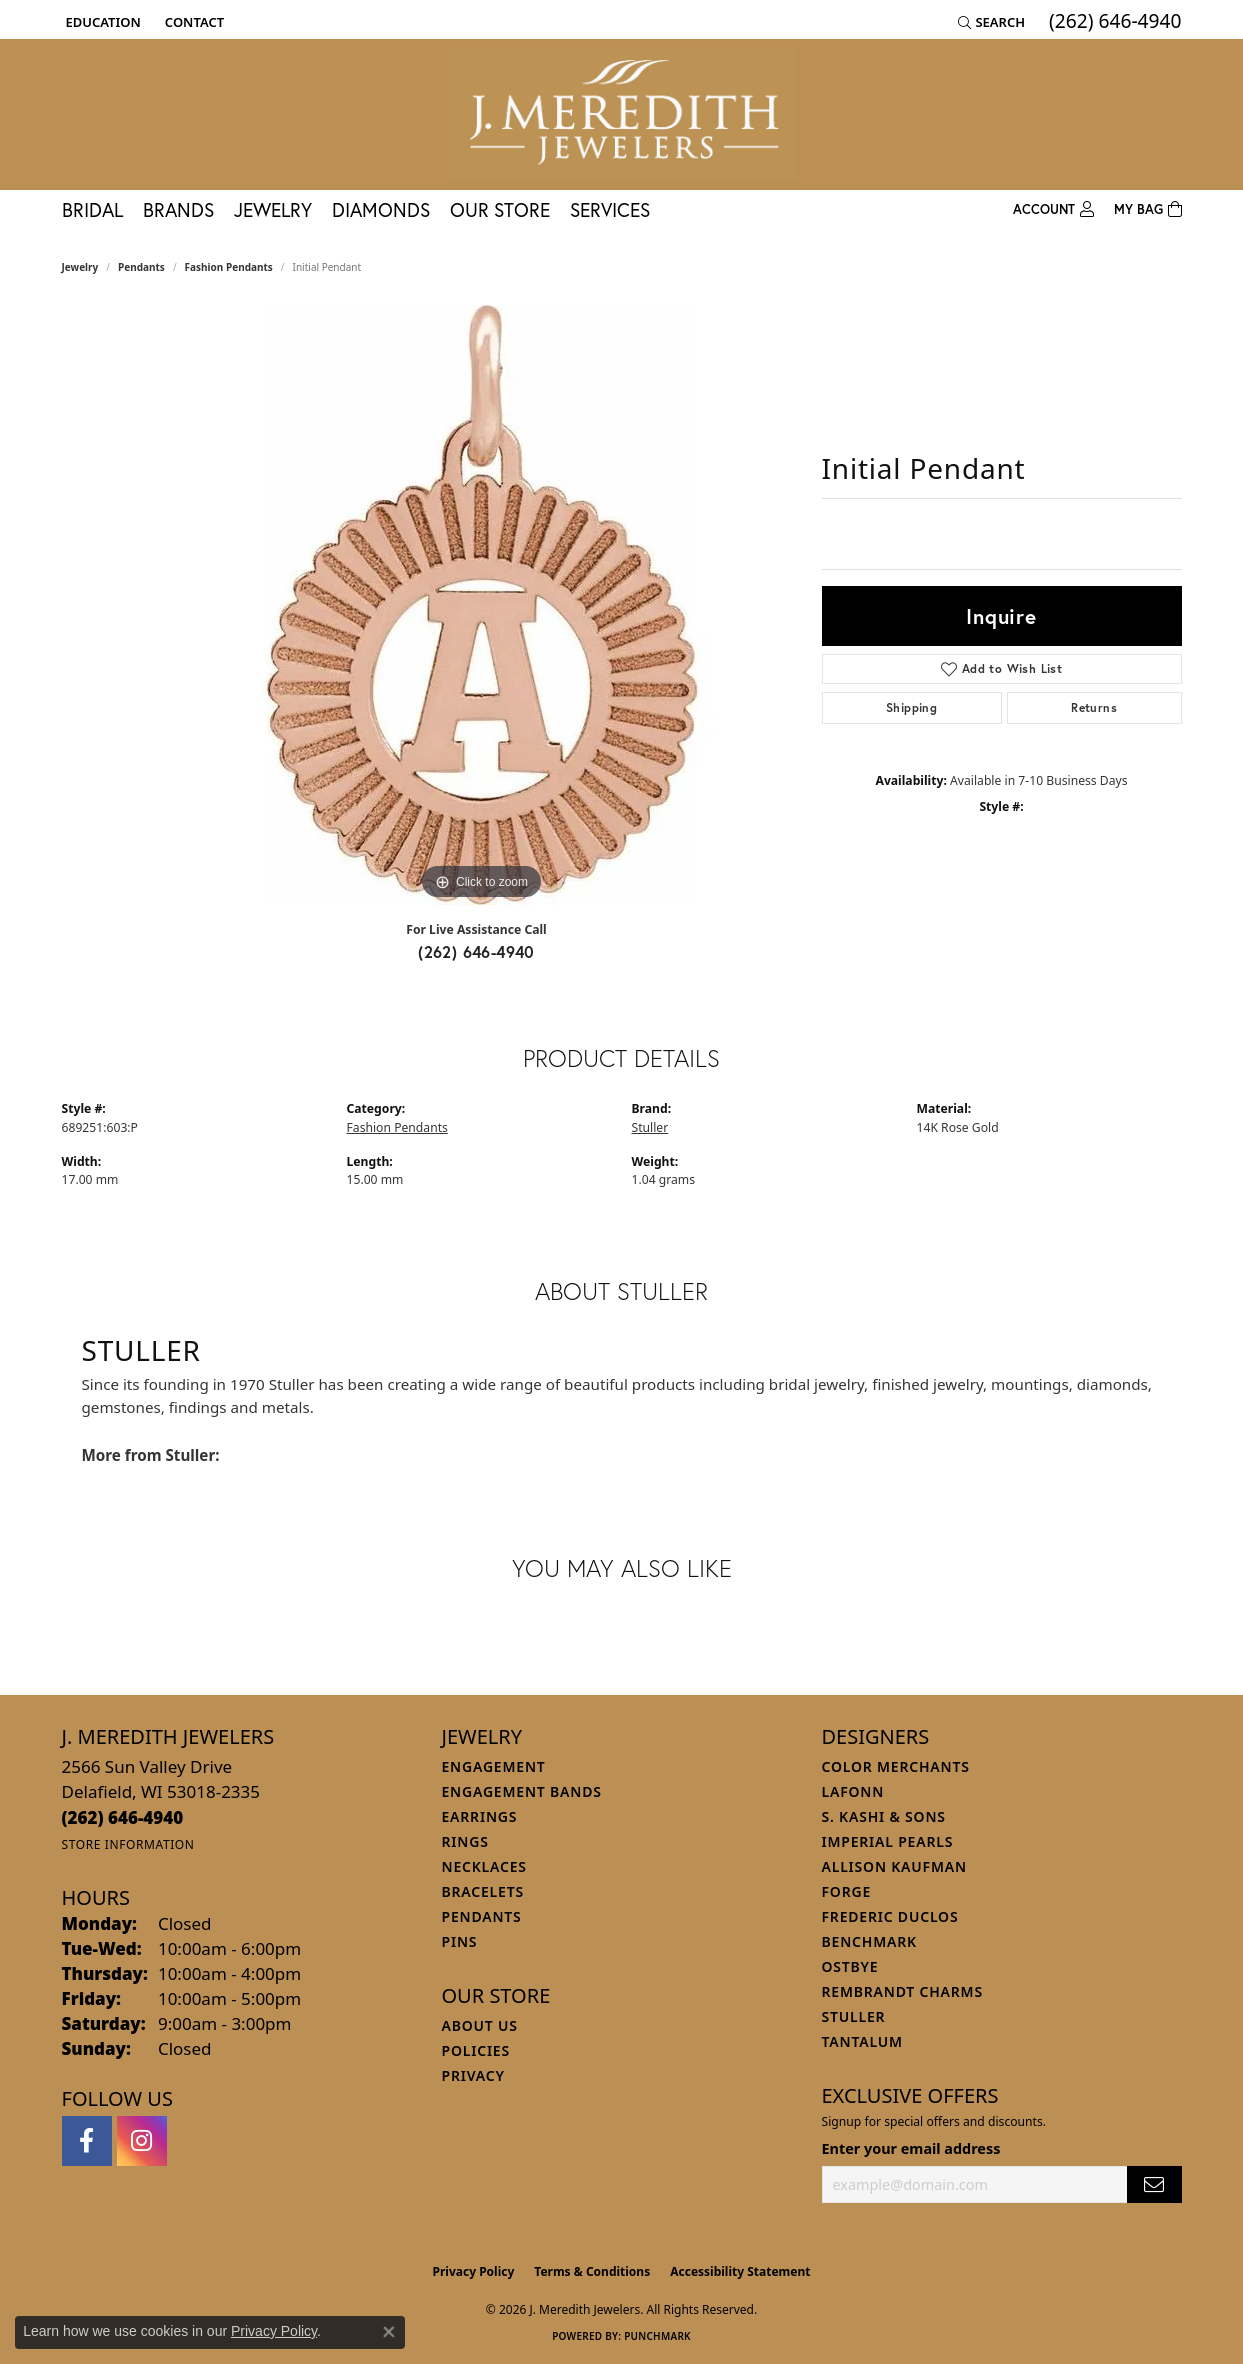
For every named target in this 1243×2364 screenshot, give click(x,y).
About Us (480, 2025)
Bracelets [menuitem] (483, 1891)
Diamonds (381, 209)
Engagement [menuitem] (494, 1766)
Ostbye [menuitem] (850, 1966)
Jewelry (273, 209)
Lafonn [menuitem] (853, 1791)
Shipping (911, 707)
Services (610, 209)
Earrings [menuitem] (480, 1816)
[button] (101, 22)
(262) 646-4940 (476, 951)
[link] (192, 22)
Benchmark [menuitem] (869, 1941)
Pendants (141, 267)
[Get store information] (128, 1844)
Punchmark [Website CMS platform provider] (657, 2336)
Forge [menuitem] (847, 1891)
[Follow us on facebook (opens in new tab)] (87, 2141)
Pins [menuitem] (460, 1941)
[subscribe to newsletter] (1154, 2184)
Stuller (650, 1127)
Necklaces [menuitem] (484, 1866)
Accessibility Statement (740, 2271)
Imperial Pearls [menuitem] (888, 1841)
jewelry (80, 267)
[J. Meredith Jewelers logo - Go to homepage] (622, 114)
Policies (476, 2050)
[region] (482, 605)
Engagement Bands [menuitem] (522, 1791)
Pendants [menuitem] (482, 1916)
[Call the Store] (123, 1817)
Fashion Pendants (229, 267)
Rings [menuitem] (465, 1841)
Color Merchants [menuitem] (896, 1766)
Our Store (500, 209)
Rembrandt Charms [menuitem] (902, 1991)
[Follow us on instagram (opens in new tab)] (142, 2141)
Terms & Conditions (592, 2271)
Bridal (92, 209)
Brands (178, 209)
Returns (1094, 707)
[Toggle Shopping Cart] (1148, 210)
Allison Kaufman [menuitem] (894, 1866)
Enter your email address (911, 2148)
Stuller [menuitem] (854, 2016)
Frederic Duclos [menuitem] (890, 1916)
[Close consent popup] (389, 2332)
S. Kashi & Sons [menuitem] (884, 1816)
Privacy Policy (474, 2271)
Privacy (473, 2075)
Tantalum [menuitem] (862, 2041)
